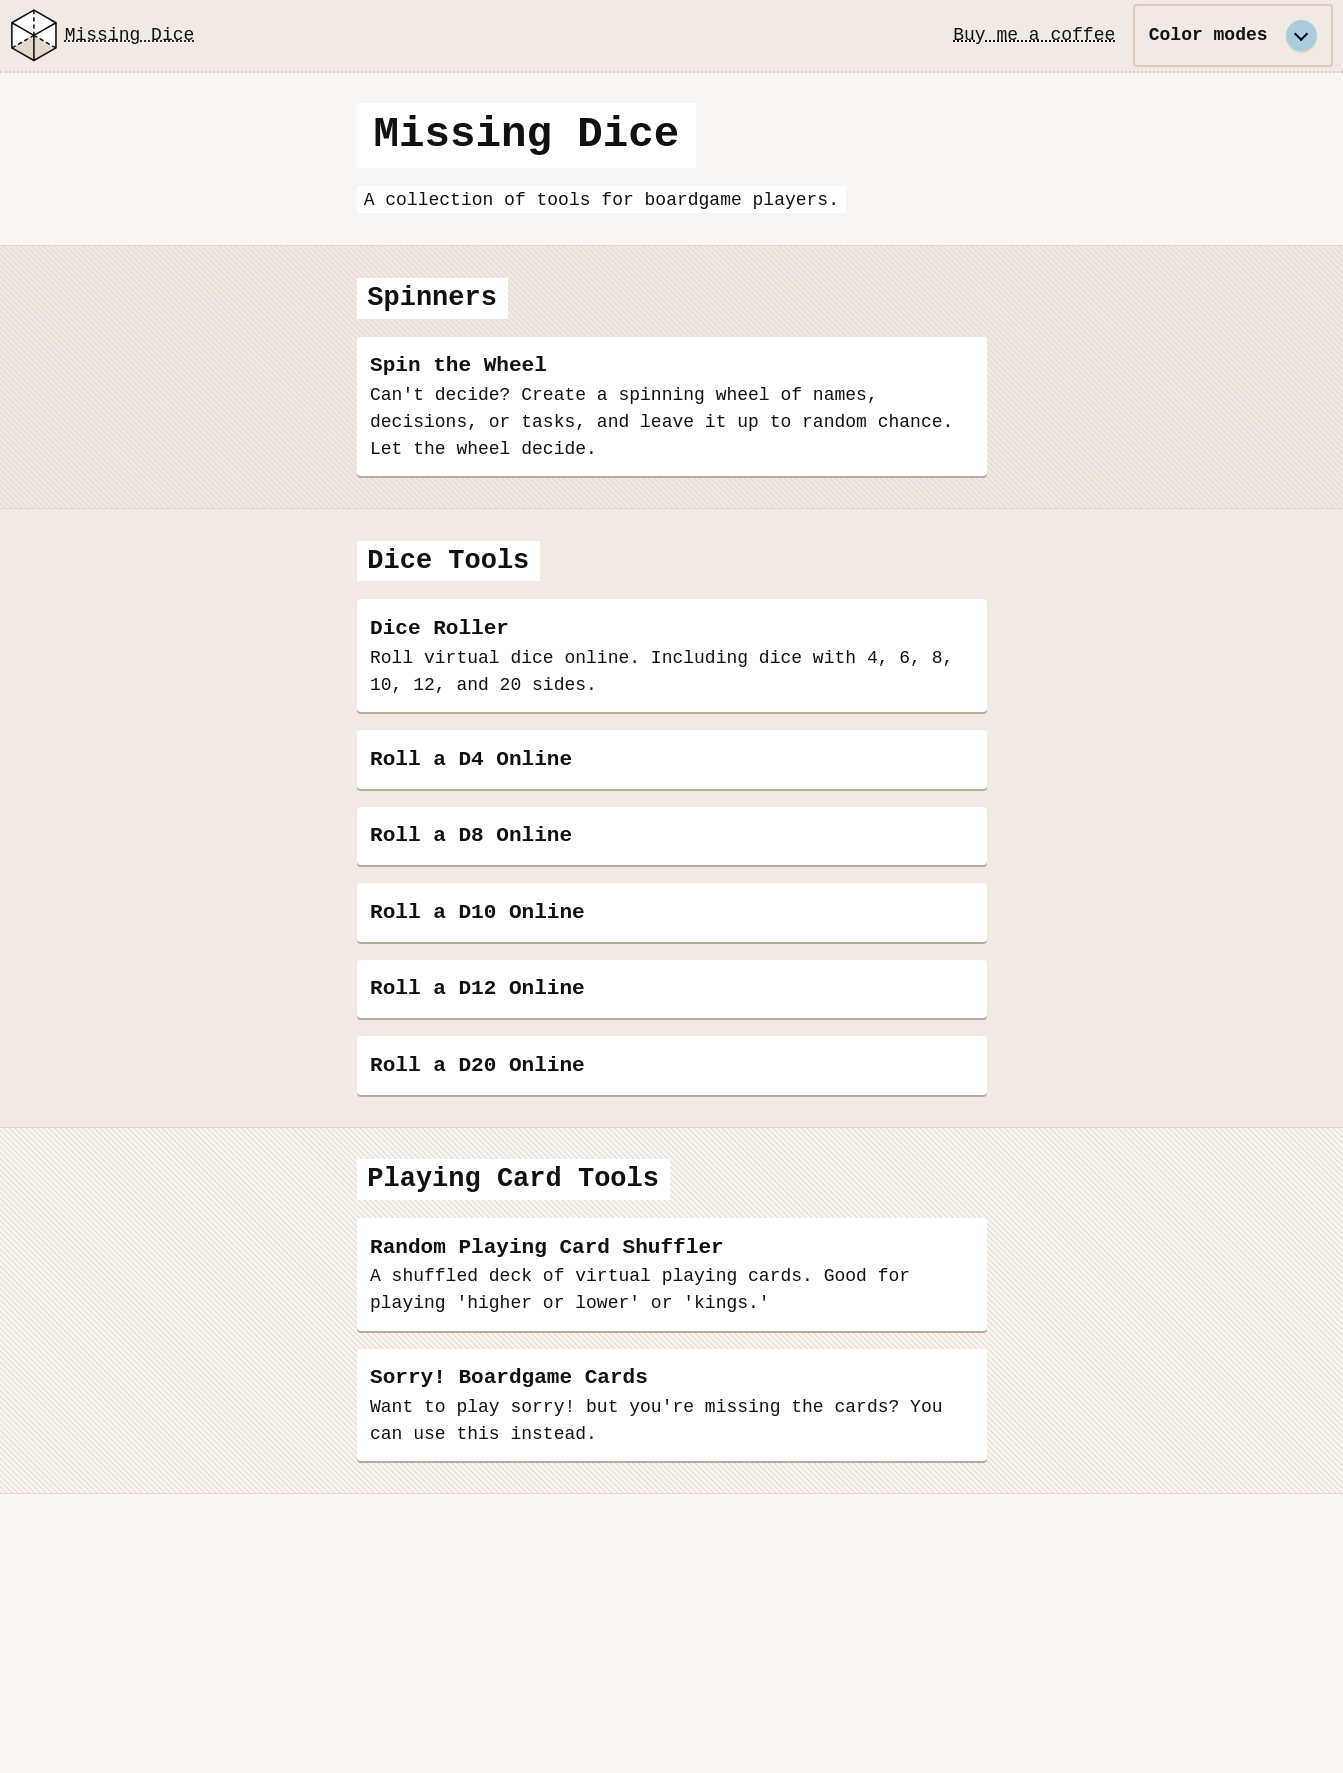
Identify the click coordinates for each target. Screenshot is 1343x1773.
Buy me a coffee (1034, 35)
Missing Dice (99, 35)
